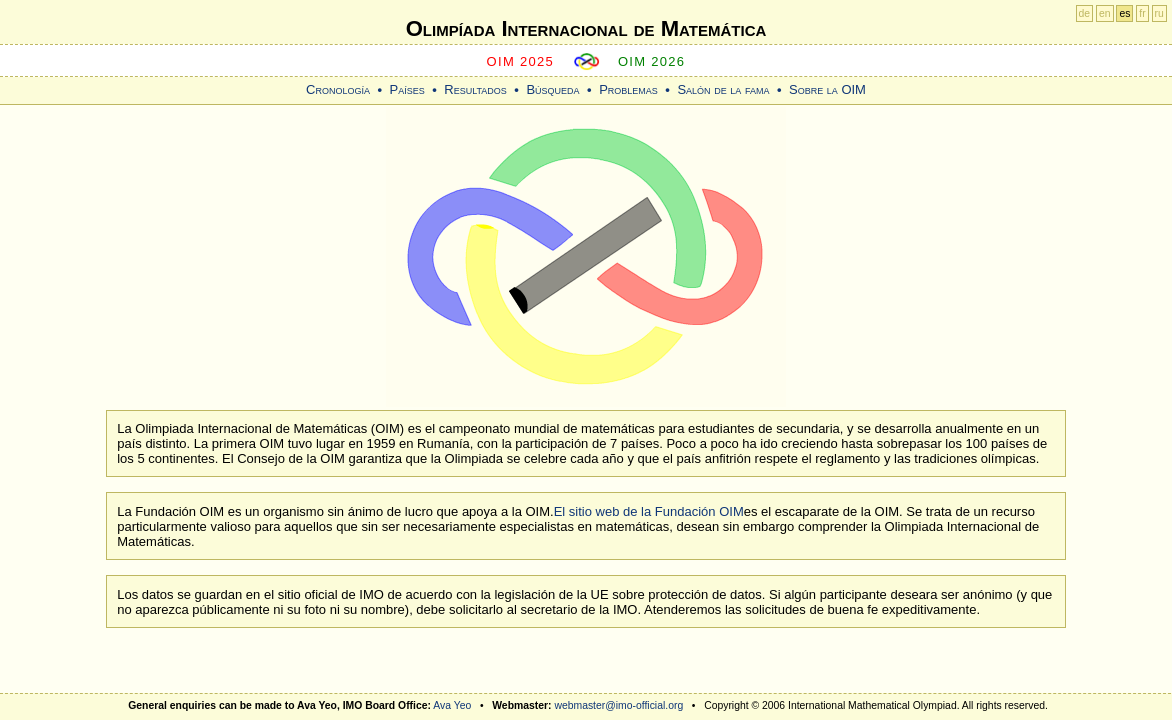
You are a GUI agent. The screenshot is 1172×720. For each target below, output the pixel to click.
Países (407, 89)
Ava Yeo (452, 705)
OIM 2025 (521, 61)
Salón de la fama (723, 89)
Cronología (338, 89)
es (1124, 13)
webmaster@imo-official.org (618, 705)
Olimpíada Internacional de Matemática (586, 28)
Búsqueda (552, 89)
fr (1142, 13)
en (1105, 13)
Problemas (628, 89)
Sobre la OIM (827, 89)
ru (1159, 13)
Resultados (475, 89)
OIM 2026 (652, 61)
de (1085, 13)
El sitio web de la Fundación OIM (649, 511)
